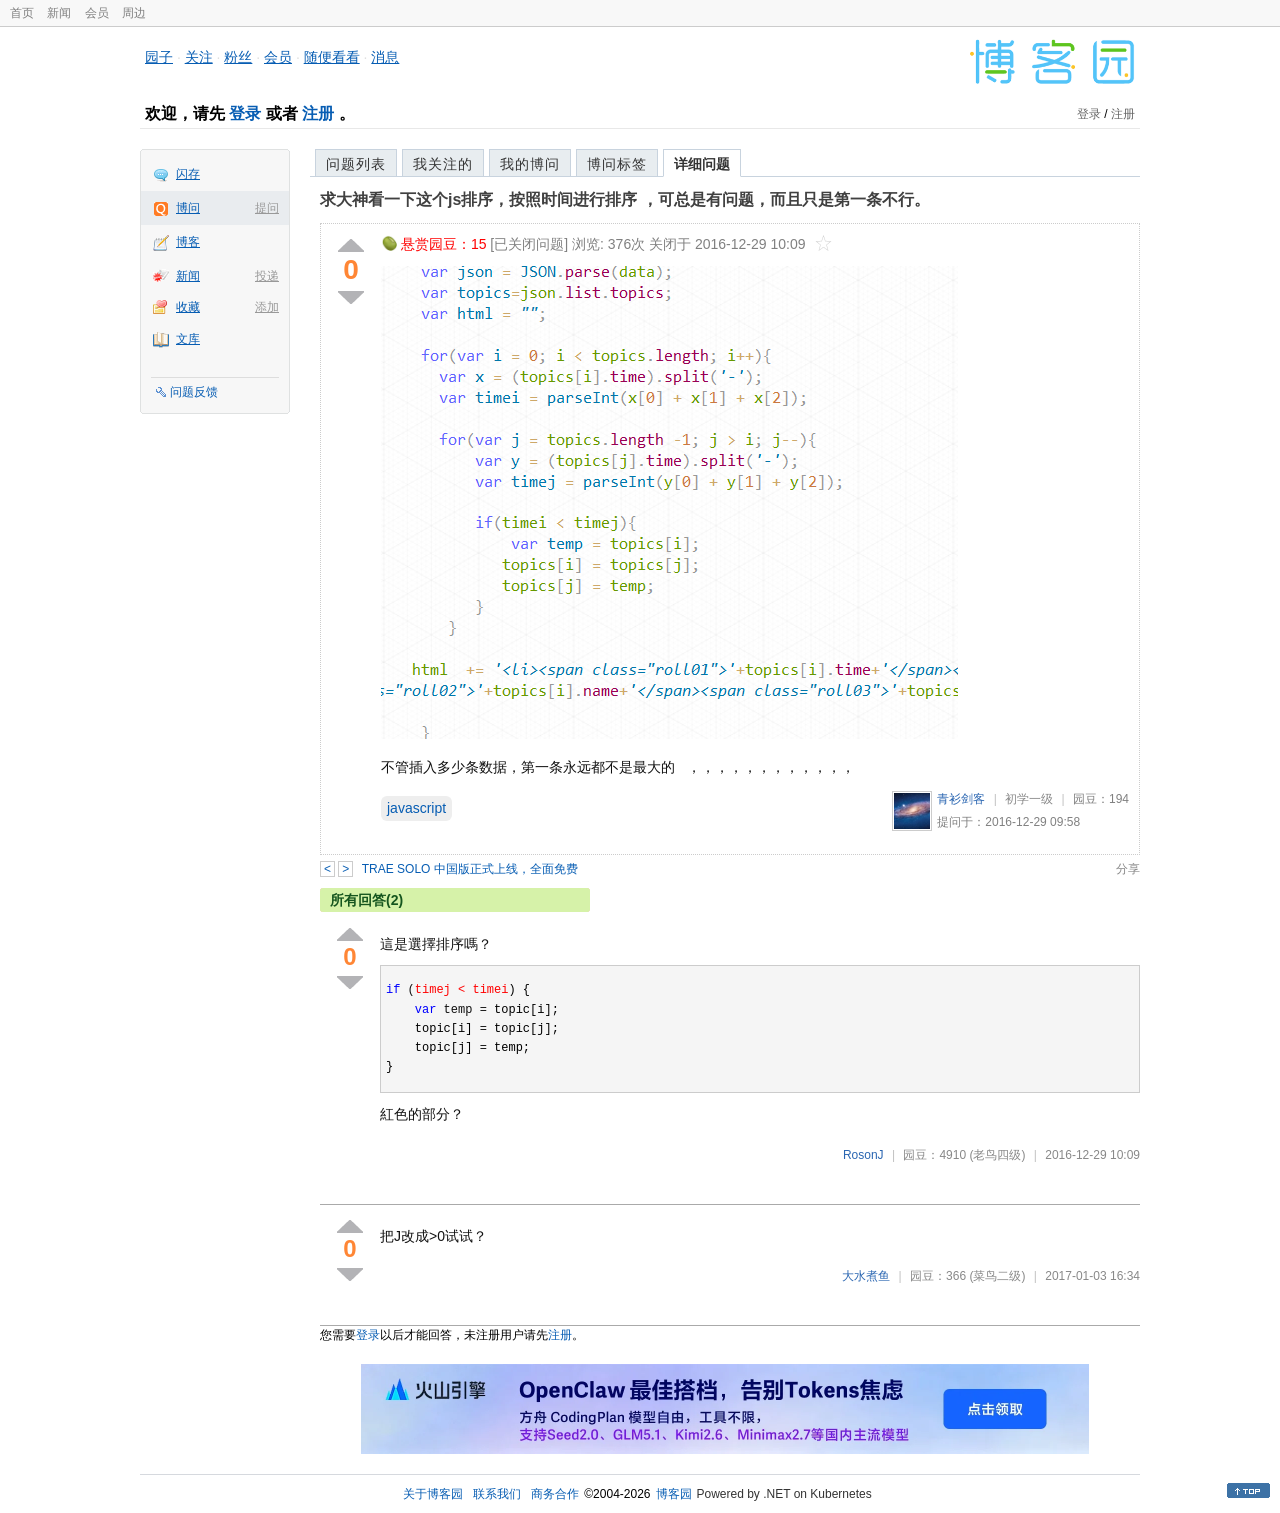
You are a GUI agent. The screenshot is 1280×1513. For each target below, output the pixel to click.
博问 (188, 208)
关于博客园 (433, 1494)
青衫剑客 (961, 799)
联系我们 (497, 1494)
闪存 (188, 174)
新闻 (59, 13)
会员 (97, 13)
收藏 (188, 307)
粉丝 (238, 57)
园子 (159, 57)
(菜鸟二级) (997, 1276)
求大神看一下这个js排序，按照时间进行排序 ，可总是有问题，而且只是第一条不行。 (625, 199)
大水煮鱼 (866, 1276)
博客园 (674, 1494)
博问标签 (617, 164)
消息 (385, 57)
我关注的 (443, 164)
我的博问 (530, 164)
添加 (267, 307)
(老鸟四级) (997, 1155)
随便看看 (332, 57)
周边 (134, 13)
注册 (318, 113)
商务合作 (555, 1494)
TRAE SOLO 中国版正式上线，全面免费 (470, 869)
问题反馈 (194, 392)
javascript (416, 808)
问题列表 (356, 164)
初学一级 (1029, 799)
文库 (188, 339)
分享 (1128, 869)
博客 (188, 242)
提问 (267, 208)
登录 (245, 113)
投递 (267, 276)
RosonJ (863, 1155)
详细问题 (702, 164)
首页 (22, 13)
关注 (199, 57)
